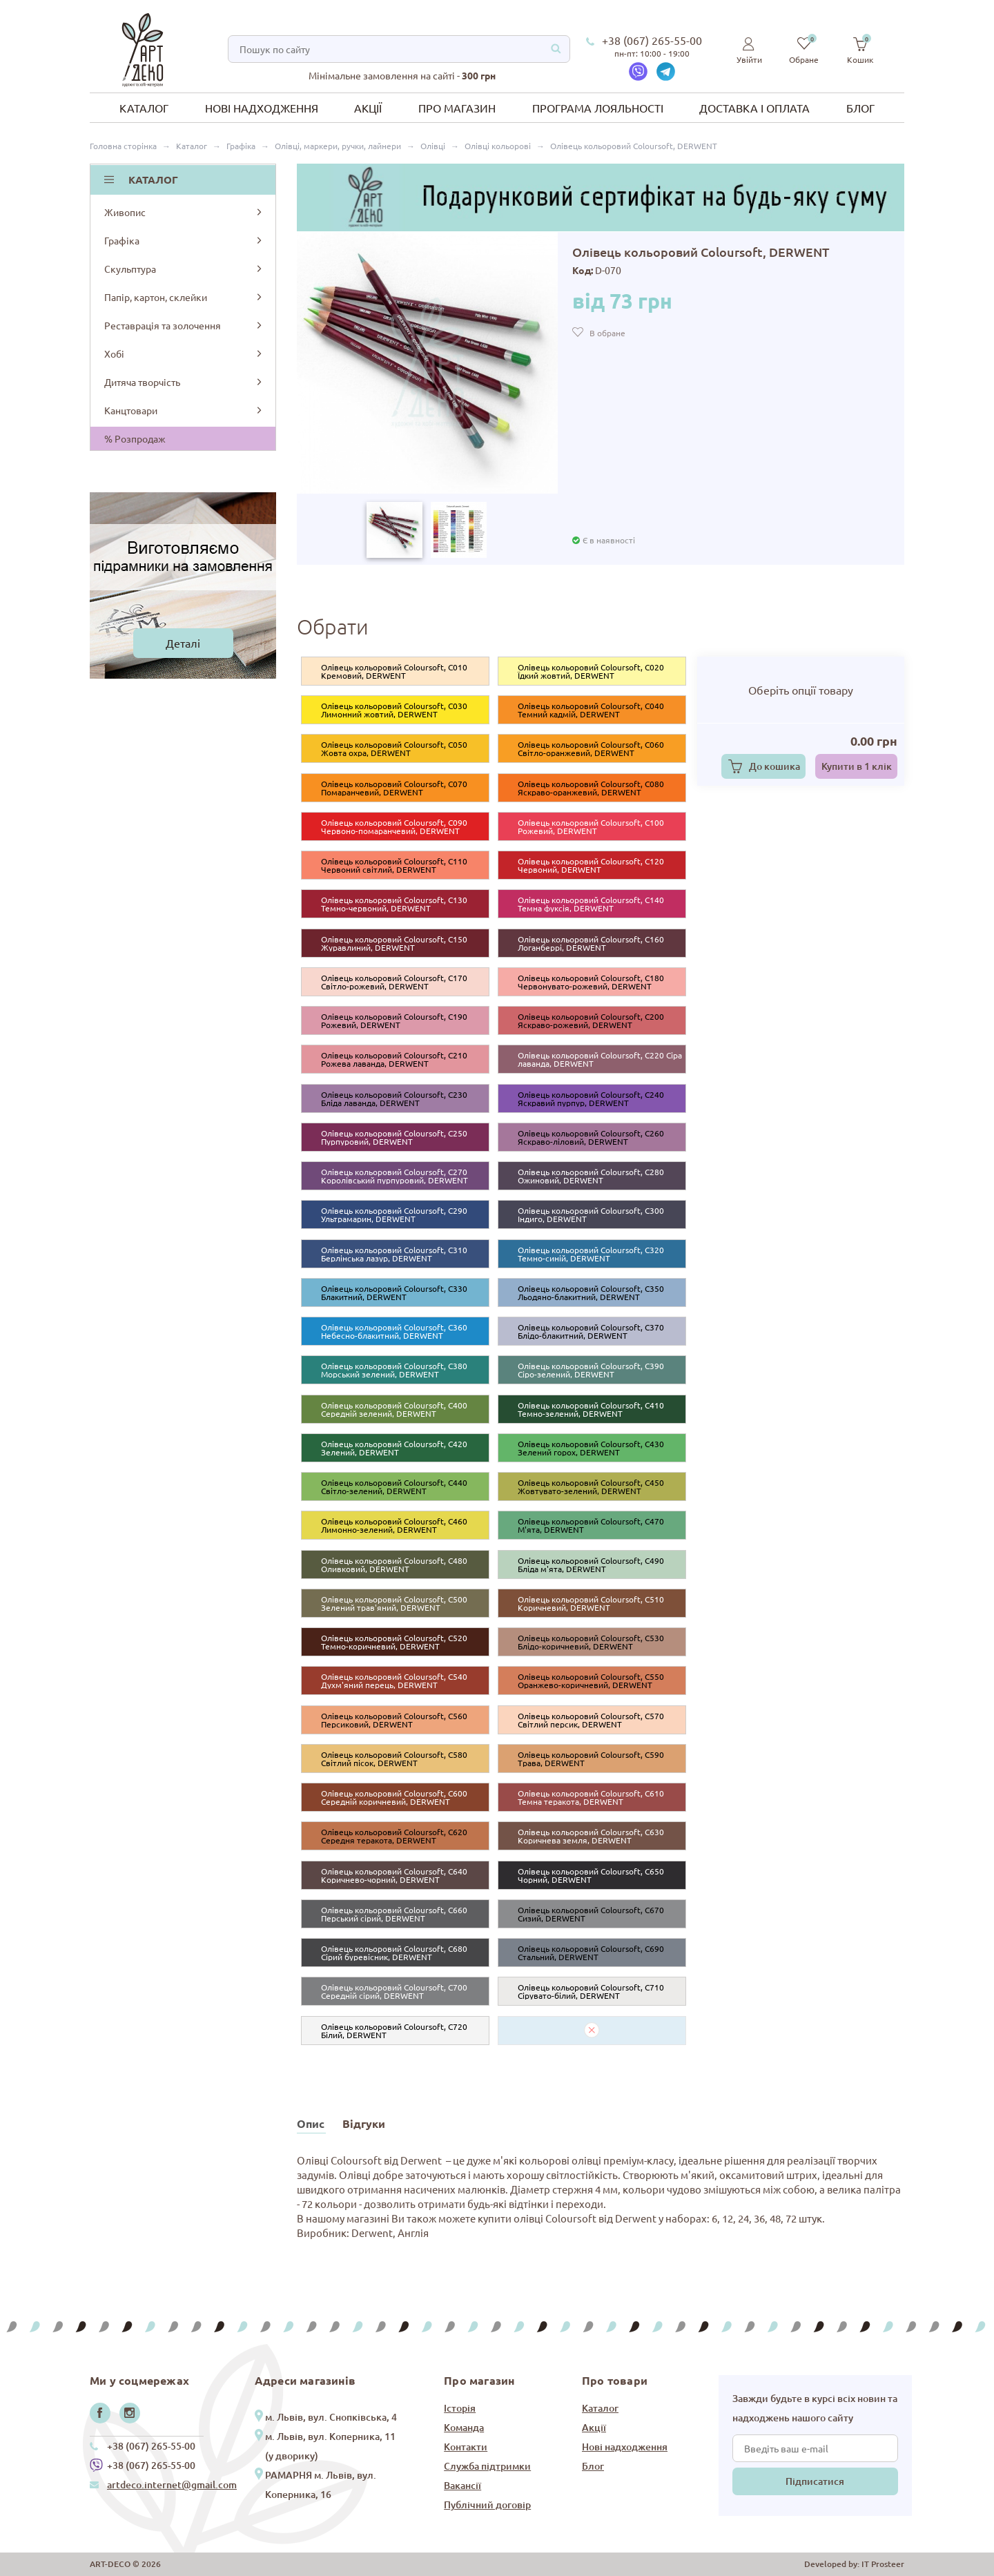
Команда (464, 2427)
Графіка (184, 240)
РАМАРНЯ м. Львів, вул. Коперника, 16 (320, 2484)
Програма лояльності (597, 108)
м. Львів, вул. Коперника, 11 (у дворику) (330, 2446)
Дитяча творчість (184, 382)
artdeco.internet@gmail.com (172, 2484)
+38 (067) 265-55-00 (652, 40)
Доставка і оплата (754, 108)
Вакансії (462, 2485)
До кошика (774, 766)
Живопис (184, 212)
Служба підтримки (487, 2465)
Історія (460, 2407)
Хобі (184, 353)
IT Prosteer (882, 2564)
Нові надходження (261, 108)
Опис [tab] (310, 2123)
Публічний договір (487, 2504)
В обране (607, 332)
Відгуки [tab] (363, 2123)
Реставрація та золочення (184, 325)
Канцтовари (184, 410)
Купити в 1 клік (856, 766)
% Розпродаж (135, 438)
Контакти (465, 2446)
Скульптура (184, 268)
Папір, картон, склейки (184, 297)
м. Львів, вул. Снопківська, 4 (331, 2416)
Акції (368, 108)
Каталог (143, 108)
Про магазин (457, 108)
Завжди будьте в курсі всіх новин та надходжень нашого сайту (814, 2408)
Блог (860, 108)
